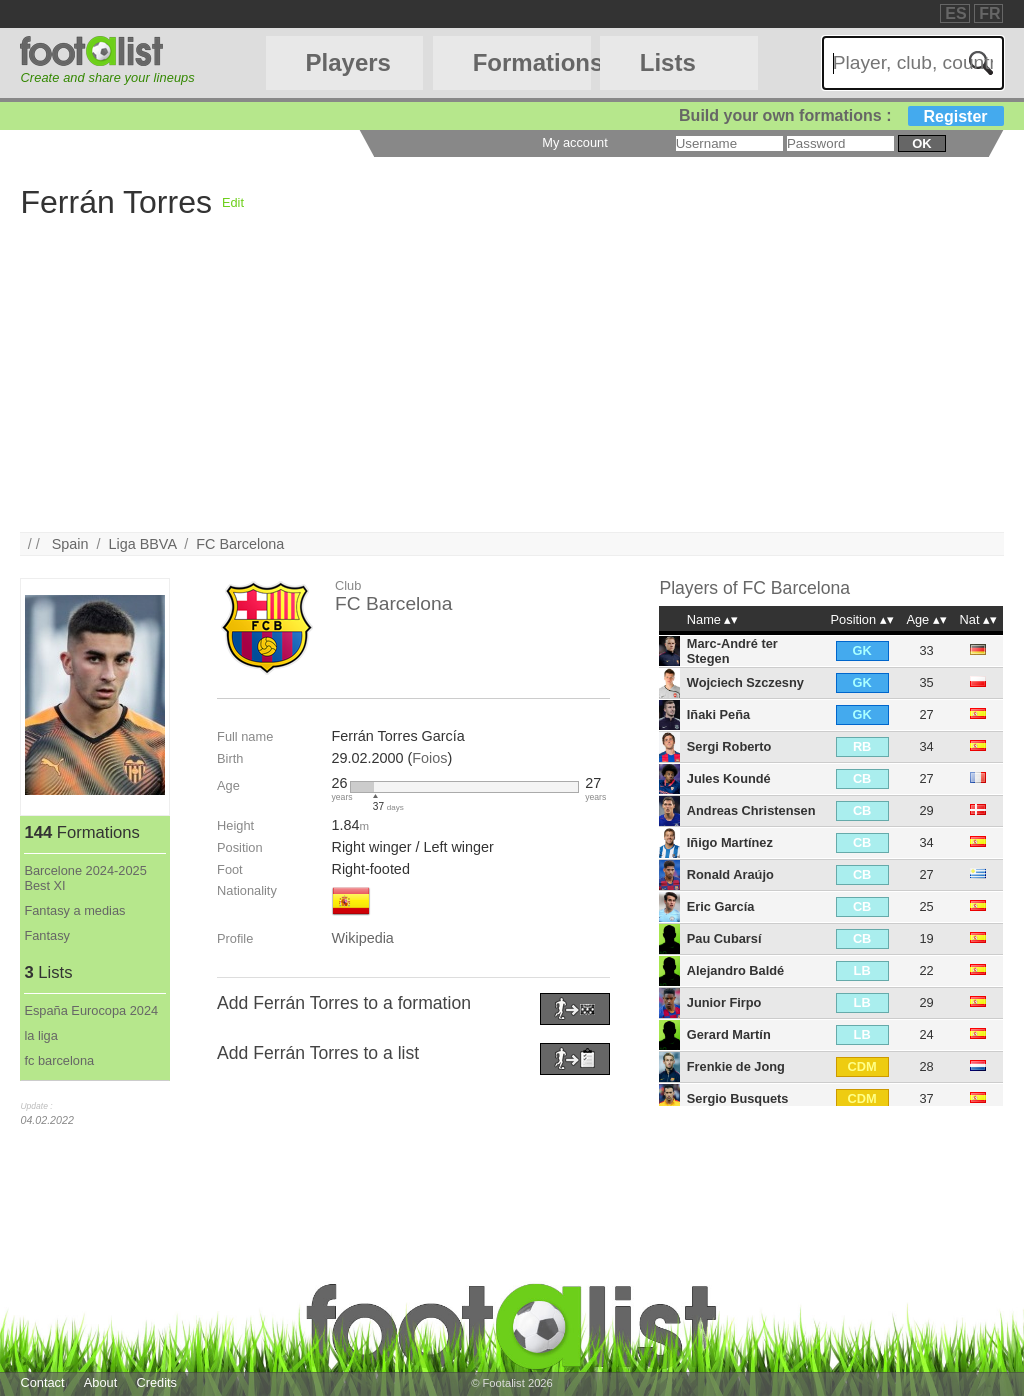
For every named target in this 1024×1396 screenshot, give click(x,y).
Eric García (721, 906)
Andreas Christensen (751, 810)
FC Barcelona (240, 544)
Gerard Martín (729, 1034)
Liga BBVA (142, 544)
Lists (668, 62)
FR (989, 13)
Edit (233, 202)
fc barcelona (59, 1060)
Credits (156, 1382)
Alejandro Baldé (735, 970)
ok (921, 143)
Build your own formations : (841, 115)
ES (955, 13)
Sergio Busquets (738, 1098)
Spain (70, 544)
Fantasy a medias (74, 910)
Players (348, 62)
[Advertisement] (511, 392)
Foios (429, 758)
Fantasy (47, 935)
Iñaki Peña (718, 714)
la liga (40, 1035)
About (100, 1382)
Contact (42, 1382)
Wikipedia (362, 938)
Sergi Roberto (729, 746)
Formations (532, 62)
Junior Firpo (724, 1002)
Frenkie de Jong (736, 1066)
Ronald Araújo (730, 874)
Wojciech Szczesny (745, 682)
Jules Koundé (729, 778)
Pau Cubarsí (724, 938)
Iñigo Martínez (730, 842)
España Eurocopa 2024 (91, 1010)
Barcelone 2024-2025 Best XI (85, 878)
